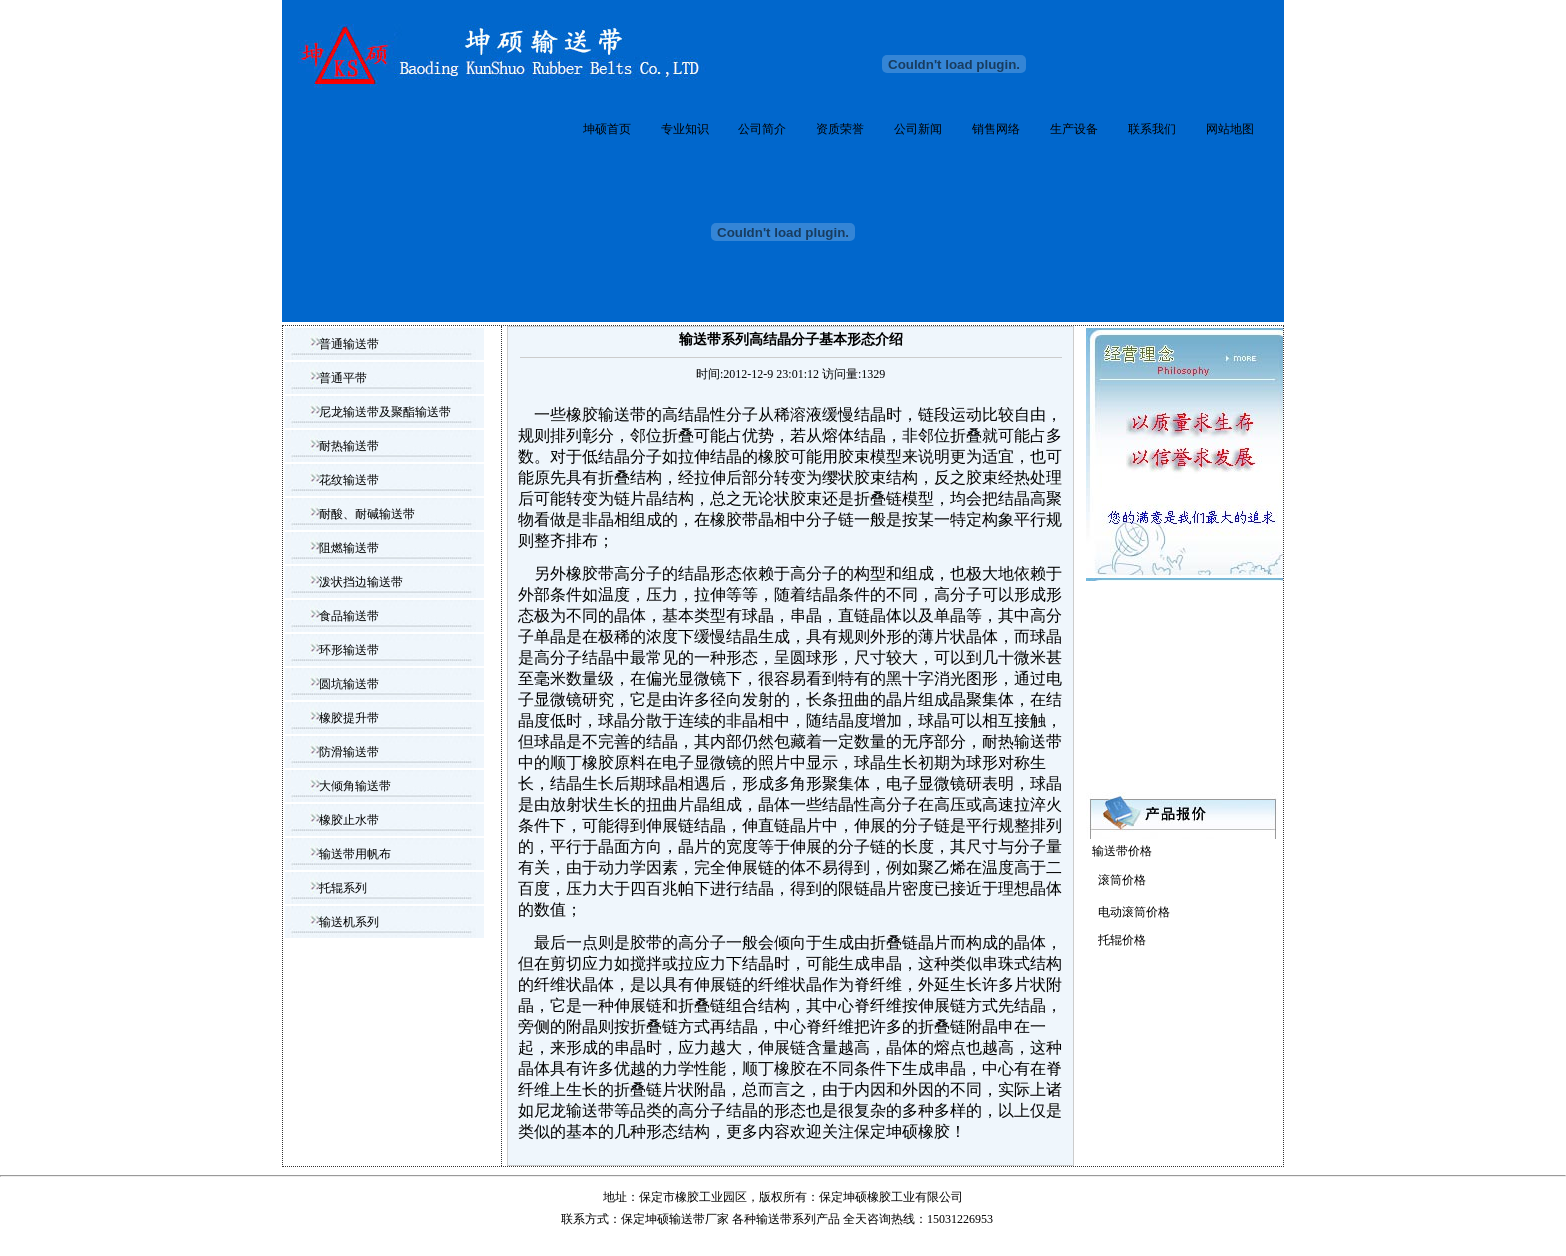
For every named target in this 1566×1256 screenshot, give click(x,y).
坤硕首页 (607, 129)
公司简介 (762, 129)
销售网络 (996, 129)
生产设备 (1074, 129)
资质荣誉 (840, 129)
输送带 (774, 1219)
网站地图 (1230, 129)
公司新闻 (918, 129)
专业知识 (685, 129)
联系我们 (1152, 129)
